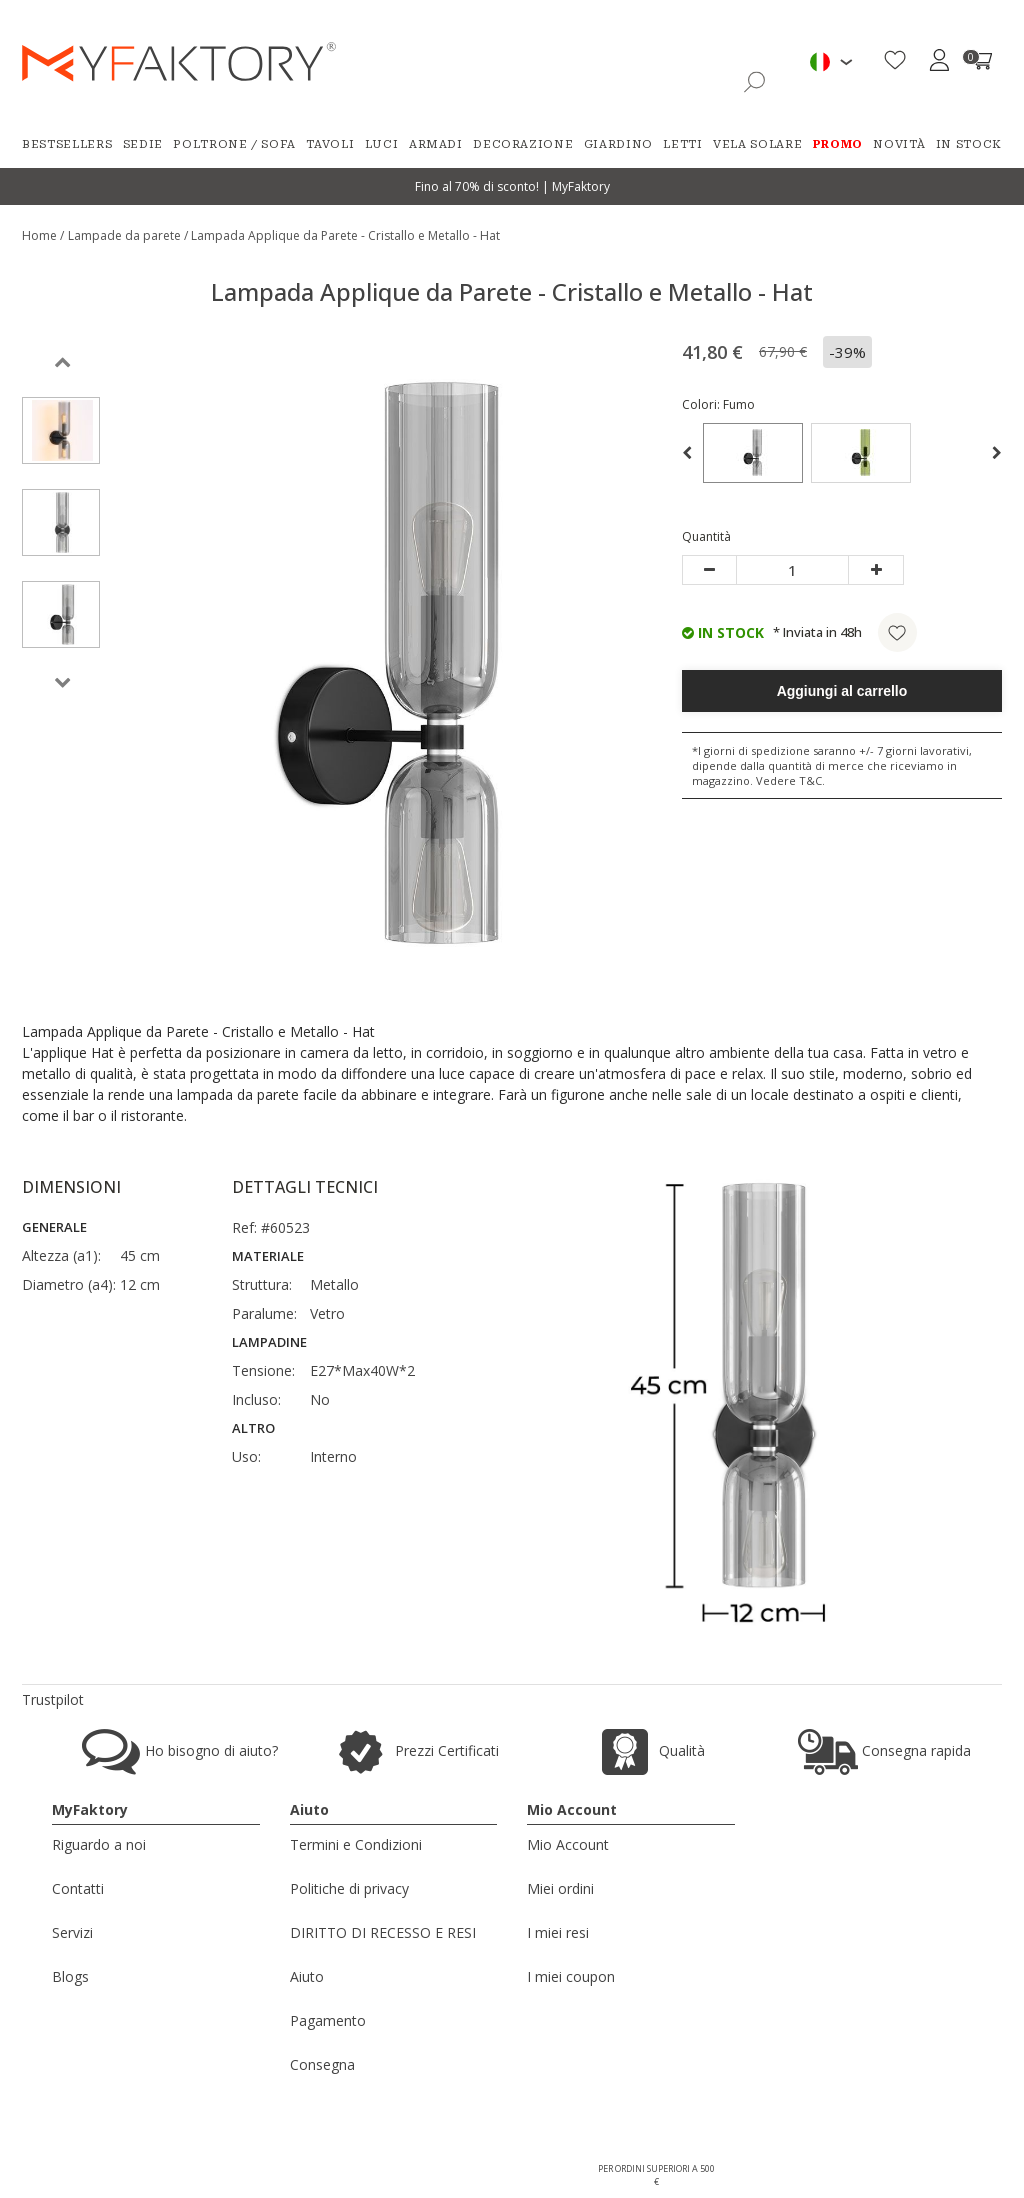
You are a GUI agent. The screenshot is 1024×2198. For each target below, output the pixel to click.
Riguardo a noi (99, 1844)
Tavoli (330, 144)
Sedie (143, 144)
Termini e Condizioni (356, 1844)
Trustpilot (53, 1699)
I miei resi (558, 1932)
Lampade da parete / (129, 235)
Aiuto (307, 1976)
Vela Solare (757, 144)
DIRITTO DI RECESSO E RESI (383, 1932)
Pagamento (328, 2020)
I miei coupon (571, 1976)
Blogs (70, 1976)
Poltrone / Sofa (234, 144)
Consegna (322, 2064)
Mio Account (568, 1844)
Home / (43, 235)
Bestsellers (67, 144)
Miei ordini (560, 1888)
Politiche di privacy (349, 1888)
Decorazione (523, 144)
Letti (682, 144)
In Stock (969, 144)
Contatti (78, 1888)
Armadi (436, 144)
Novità (899, 144)
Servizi (72, 1932)
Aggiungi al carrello (842, 691)
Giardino (618, 144)
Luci (382, 144)
